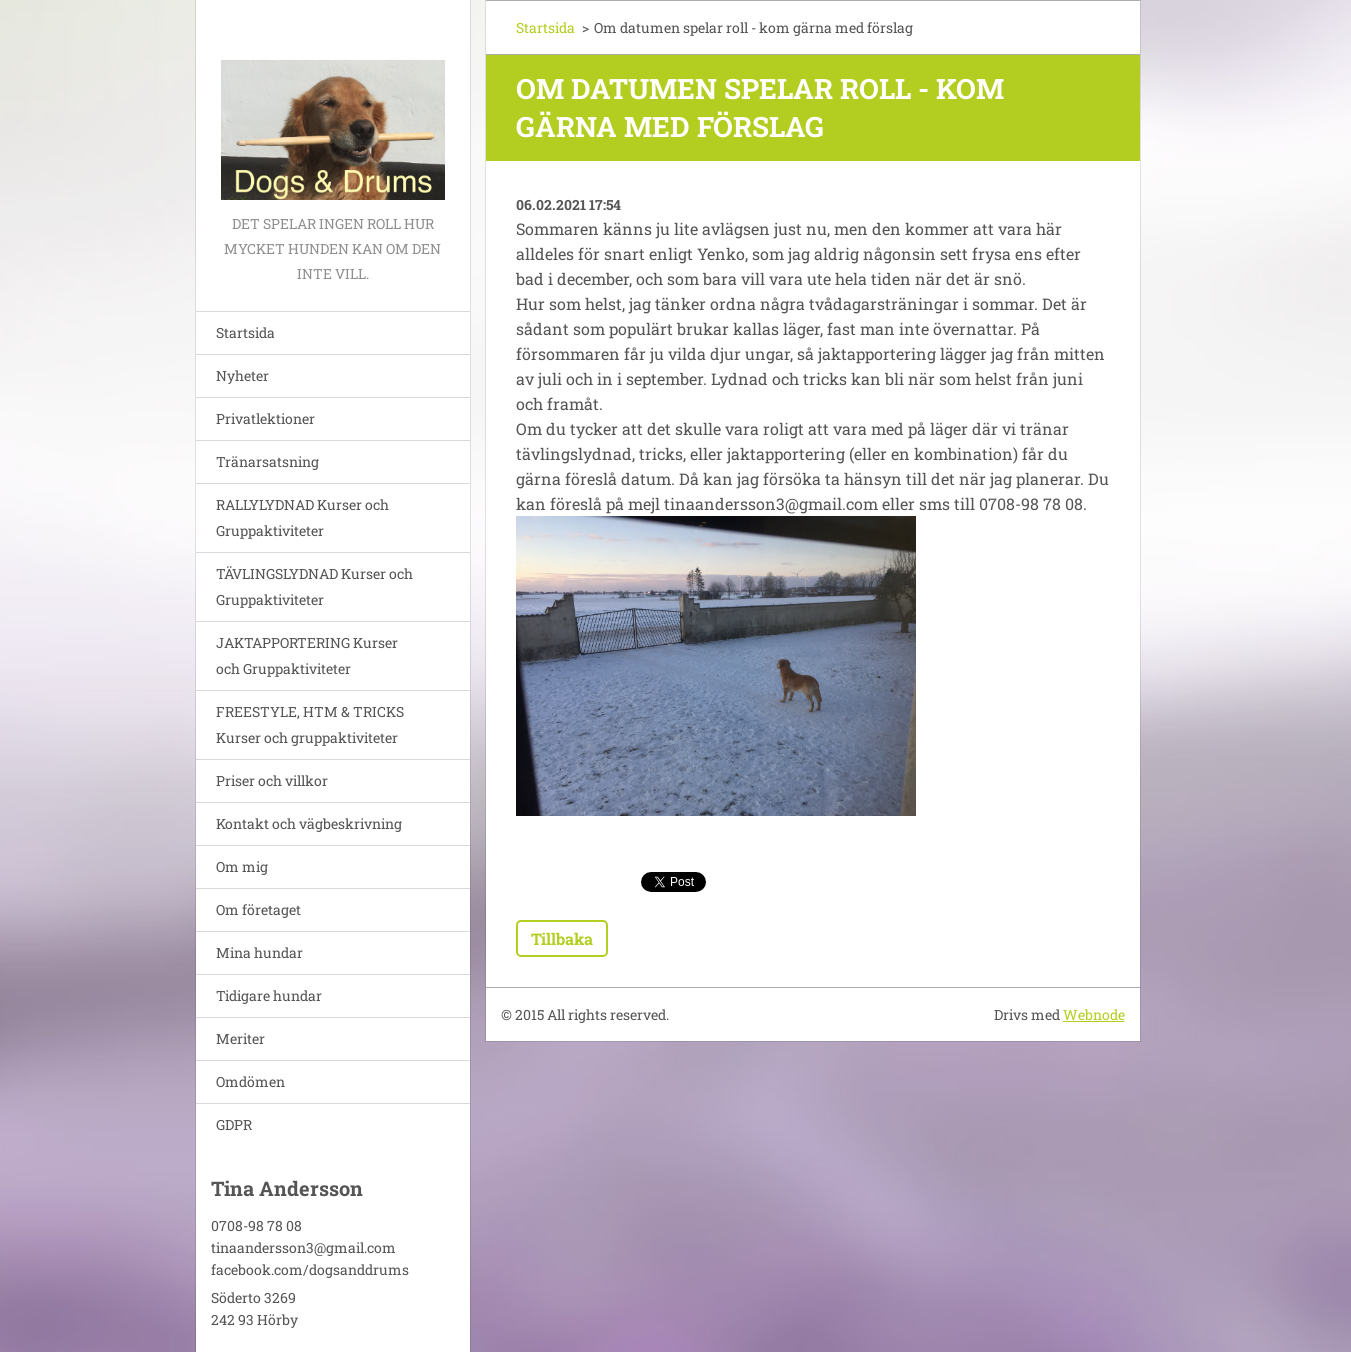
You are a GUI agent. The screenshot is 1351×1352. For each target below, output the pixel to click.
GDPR (234, 1124)
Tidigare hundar (269, 995)
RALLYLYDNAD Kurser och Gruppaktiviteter (302, 517)
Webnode (1094, 1014)
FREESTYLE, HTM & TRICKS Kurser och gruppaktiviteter (310, 724)
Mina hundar (259, 952)
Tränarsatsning (267, 461)
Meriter (240, 1038)
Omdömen (250, 1081)
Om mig (242, 866)
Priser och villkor (272, 780)
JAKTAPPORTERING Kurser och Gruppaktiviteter (307, 655)
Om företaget (258, 909)
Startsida (245, 332)
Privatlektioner (265, 418)
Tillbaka (562, 938)
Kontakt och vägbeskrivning (309, 823)
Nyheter (242, 375)
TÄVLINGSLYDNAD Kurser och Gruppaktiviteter (314, 586)
